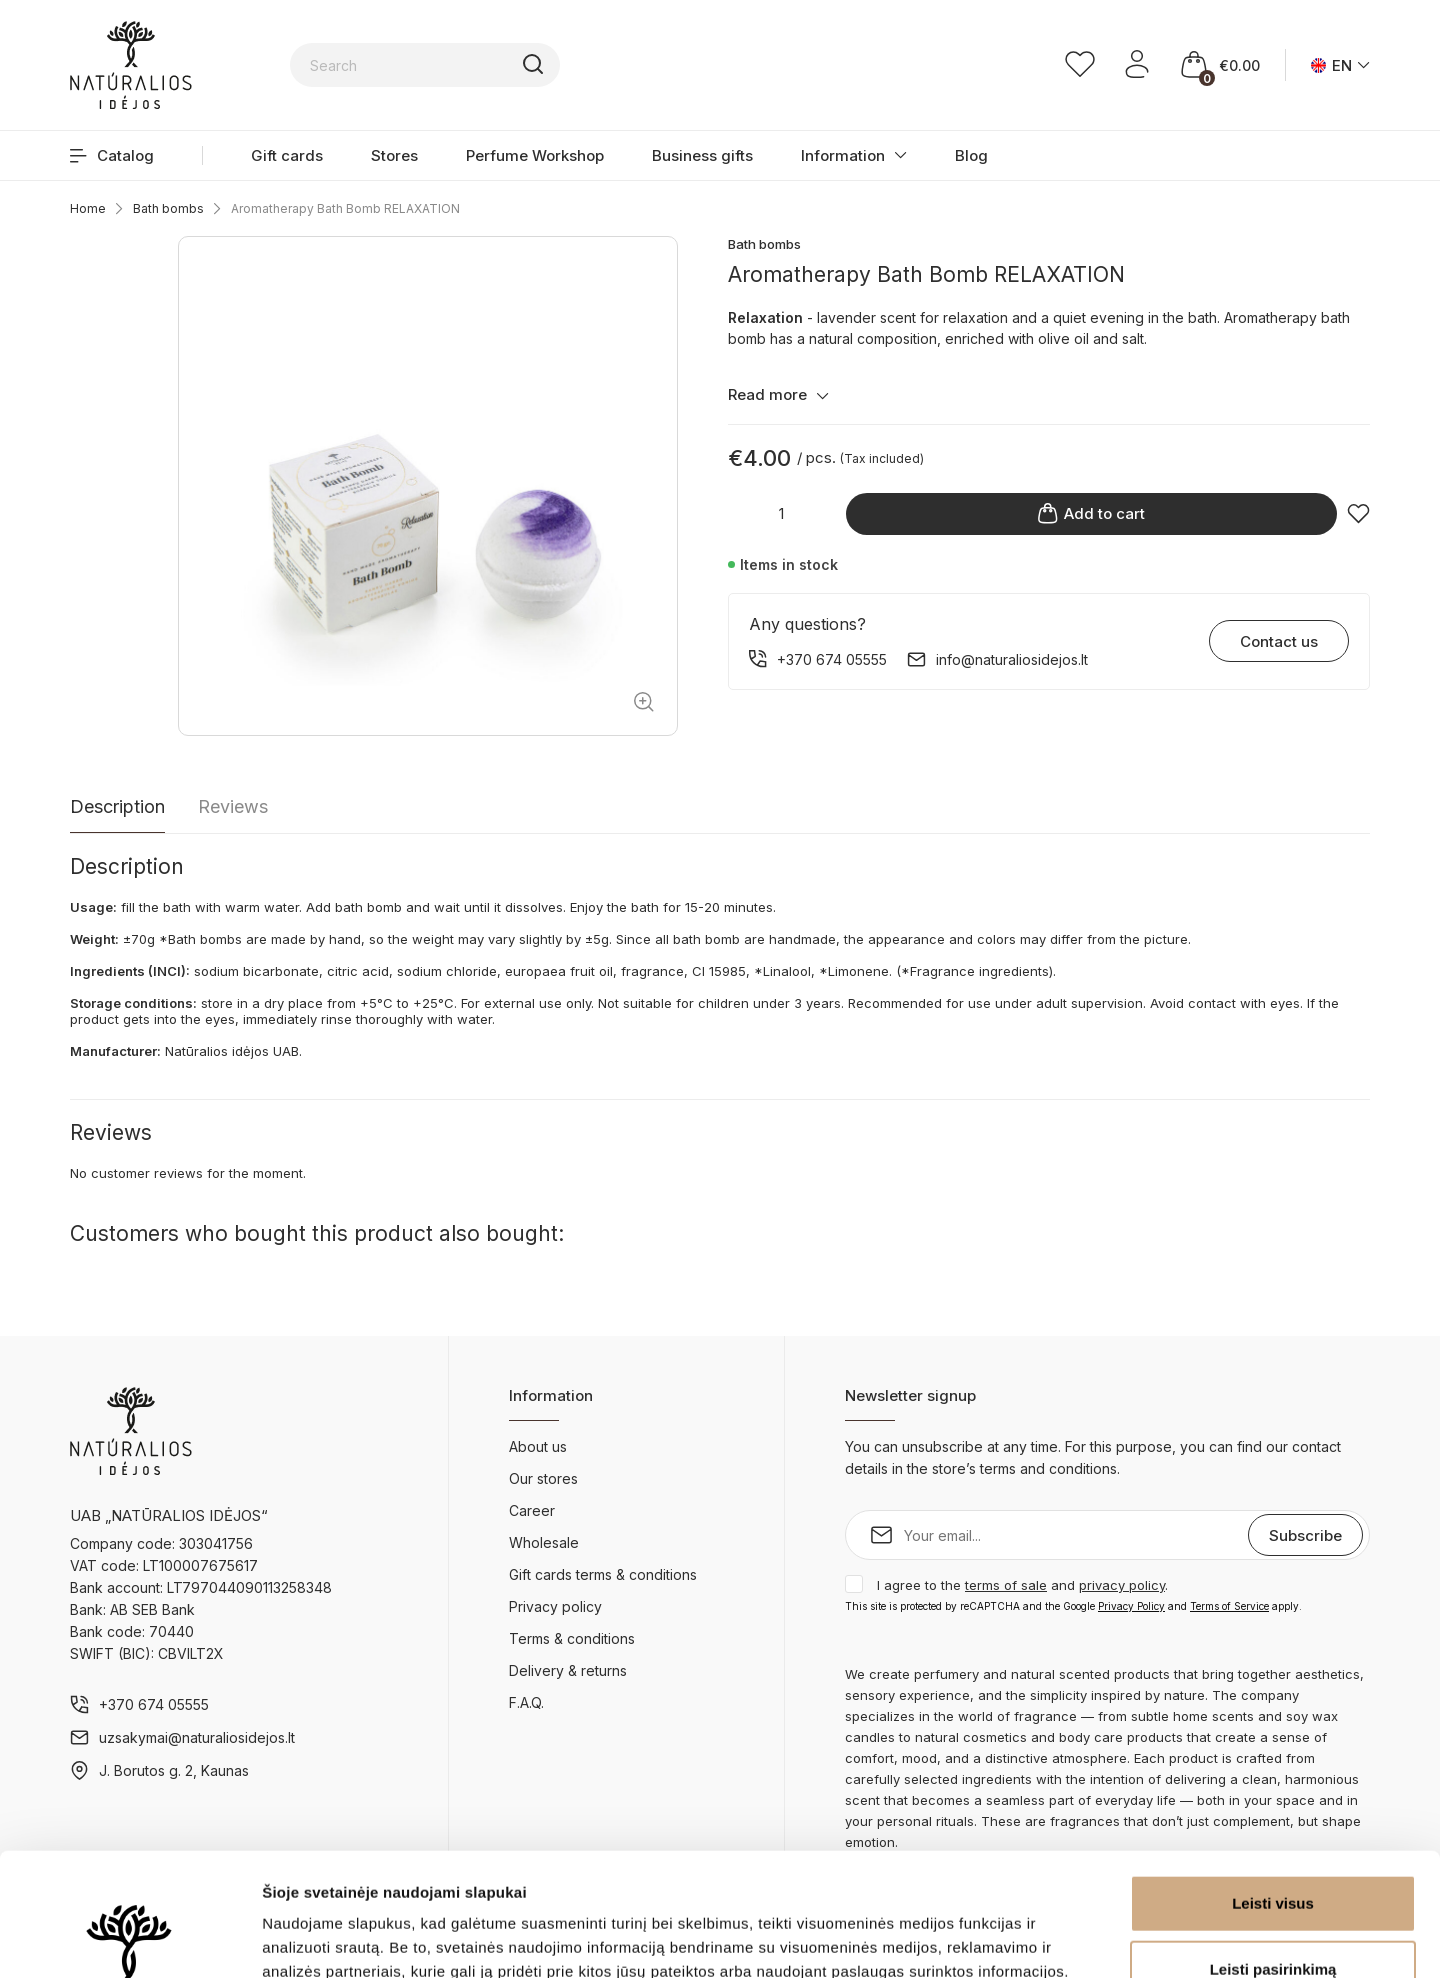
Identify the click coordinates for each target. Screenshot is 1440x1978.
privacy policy (1122, 1585)
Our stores (543, 1478)
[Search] (555, 65)
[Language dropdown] (1340, 65)
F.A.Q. (526, 1702)
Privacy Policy (1131, 1606)
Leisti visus (1273, 1780)
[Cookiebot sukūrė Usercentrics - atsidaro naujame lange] (129, 1939)
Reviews (233, 806)
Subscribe (1305, 1535)
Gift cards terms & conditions (603, 1574)
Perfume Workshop (535, 155)
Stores (394, 155)
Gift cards (287, 155)
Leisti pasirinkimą (1273, 1846)
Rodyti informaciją (1025, 1938)
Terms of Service (1229, 1606)
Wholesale (544, 1542)
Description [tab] (117, 806)
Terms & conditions (572, 1638)
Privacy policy (555, 1606)
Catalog (112, 155)
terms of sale (1006, 1585)
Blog (971, 155)
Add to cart (1091, 513)
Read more (778, 394)
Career (532, 1510)
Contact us (1279, 641)
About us (538, 1446)
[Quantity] (782, 513)
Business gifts (702, 155)
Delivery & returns (568, 1670)
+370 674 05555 (154, 1704)
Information (843, 155)
